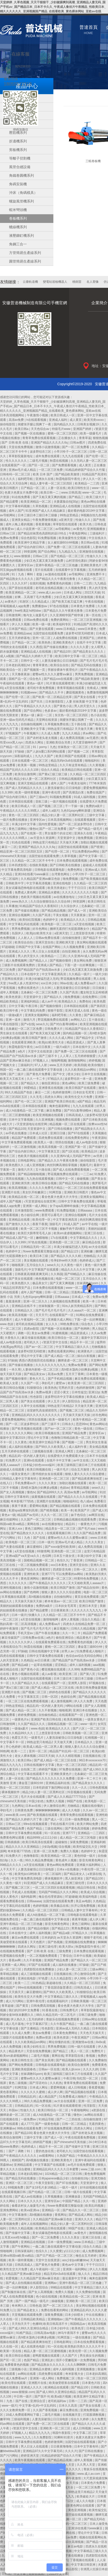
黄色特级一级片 (85, 1856)
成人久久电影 (71, 1810)
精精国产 (18, 2160)
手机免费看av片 (26, 1483)
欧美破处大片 (86, 2496)
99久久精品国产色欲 (19, 1092)
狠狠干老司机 (93, 1937)
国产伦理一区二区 (18, 697)
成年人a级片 (50, 810)
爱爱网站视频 (38, 1506)
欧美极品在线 (60, 1906)
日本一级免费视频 (77, 1819)
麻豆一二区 (45, 715)
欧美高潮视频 (18, 1188)
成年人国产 (16, 510)
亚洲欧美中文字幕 (33, 729)
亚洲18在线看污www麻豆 (32, 874)
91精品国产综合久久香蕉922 (39, 906)
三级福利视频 (20, 2419)
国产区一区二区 (39, 465)
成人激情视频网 (62, 1701)
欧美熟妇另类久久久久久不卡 (84, 2346)
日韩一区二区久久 (86, 1569)
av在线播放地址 (65, 897)
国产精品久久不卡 (51, 692)
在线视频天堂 (71, 2414)
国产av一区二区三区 (40, 1347)
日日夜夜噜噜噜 (62, 2446)
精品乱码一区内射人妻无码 (27, 1456)
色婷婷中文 (51, 919)
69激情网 (43, 1551)
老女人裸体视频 (26, 1756)
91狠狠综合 (35, 1387)
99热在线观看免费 (29, 2128)
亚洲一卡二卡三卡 (89, 1778)
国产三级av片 (39, 797)
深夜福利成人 (23, 756)
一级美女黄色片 (20, 1474)
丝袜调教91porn (31, 2074)
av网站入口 (79, 1019)
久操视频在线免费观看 (65, 1301)
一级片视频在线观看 (64, 801)
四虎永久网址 (34, 742)
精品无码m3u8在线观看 (67, 760)
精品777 (101, 2219)
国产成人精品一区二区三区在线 (53, 1687)
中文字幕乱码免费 (33, 1010)
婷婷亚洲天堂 (30, 2455)
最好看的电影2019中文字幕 (86, 510)
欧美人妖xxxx (71, 2069)
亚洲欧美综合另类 (58, 742)
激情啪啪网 (51, 1619)
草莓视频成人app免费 (15, 606)
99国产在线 (75, 1801)
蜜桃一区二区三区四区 (63, 433)
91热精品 (38, 1983)
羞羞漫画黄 (13, 1301)
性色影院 (36, 1397)
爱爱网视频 (58, 2087)
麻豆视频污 (62, 1628)
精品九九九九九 (11, 1765)
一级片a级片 (62, 1047)
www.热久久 (20, 901)
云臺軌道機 (30, 282)
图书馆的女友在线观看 (47, 1474)
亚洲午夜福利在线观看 (90, 2160)
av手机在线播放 (17, 1133)
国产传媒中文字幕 (78, 2146)
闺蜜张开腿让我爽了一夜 (35, 424)
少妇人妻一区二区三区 (72, 1969)
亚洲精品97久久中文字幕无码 (43, 2451)
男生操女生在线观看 (14, 1033)
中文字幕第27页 (37, 2024)
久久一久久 (80, 1787)
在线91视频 (37, 583)
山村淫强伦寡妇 (77, 560)
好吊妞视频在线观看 (93, 2187)
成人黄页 (76, 420)
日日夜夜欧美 (60, 1610)
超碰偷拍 (61, 1842)
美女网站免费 (83, 960)
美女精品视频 (98, 1447)
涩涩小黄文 (62, 1392)
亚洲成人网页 (64, 1451)
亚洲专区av (26, 565)
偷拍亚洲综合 (50, 1083)
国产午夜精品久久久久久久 (33, 706)
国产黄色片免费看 (38, 1074)
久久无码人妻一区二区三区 (89, 460)
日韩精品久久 (24, 1310)
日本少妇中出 (60, 2328)
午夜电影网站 (78, 533)
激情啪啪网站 (77, 1060)
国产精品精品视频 (54, 910)
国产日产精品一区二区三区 (55, 2255)
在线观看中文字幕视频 (71, 570)
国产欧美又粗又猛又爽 (67, 601)
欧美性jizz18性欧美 (28, 1874)
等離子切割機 (19, 158)
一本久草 (15, 1369)
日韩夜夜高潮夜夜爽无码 (32, 1274)
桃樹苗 (76, 282)
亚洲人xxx (16, 1528)
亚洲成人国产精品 (49, 965)
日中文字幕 (16, 1006)
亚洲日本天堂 (88, 1606)
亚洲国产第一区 (76, 1147)
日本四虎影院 (18, 865)
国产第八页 (88, 1674)
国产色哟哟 (82, 1328)
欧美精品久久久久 (73, 919)
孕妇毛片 (47, 1383)
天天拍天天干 (21, 2324)
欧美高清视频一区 (50, 1147)
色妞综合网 (69, 1696)
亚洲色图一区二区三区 (64, 1242)
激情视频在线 (98, 2233)
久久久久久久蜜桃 (33, 2092)
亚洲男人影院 (77, 1683)
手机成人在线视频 (24, 1892)
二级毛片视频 (38, 460)
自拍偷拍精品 (47, 1715)
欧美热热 (44, 642)
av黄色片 (79, 529)
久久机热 (56, 2083)
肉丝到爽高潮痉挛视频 (62, 1165)
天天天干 (41, 1315)
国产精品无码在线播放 (86, 665)
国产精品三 (76, 497)
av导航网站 (8, 515)
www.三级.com (91, 2169)
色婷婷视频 (41, 1906)
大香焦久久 (12, 1337)
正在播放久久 (67, 438)
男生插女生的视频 (92, 2355)
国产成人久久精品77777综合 (67, 1796)
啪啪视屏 (18, 1265)
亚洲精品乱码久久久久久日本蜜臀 (56, 2169)
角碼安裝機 (18, 184)
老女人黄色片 (9, 1896)
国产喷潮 (97, 847)
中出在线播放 (95, 2314)
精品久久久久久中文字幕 (78, 1269)
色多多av (51, 710)
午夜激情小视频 (38, 415)
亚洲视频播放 (96, 529)
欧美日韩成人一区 (63, 415)
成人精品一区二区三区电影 (78, 1837)
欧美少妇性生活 (35, 2046)
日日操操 (98, 988)
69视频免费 (16, 2187)
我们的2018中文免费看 (24, 2010)
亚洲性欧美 (32, 1574)
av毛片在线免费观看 (82, 2165)
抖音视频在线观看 (79, 1792)
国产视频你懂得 (61, 960)
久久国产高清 (41, 915)
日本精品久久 (84, 1742)
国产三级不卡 (48, 1056)
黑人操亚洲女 (74, 1878)
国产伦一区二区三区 (29, 1101)
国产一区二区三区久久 (58, 2305)
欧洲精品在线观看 (57, 2387)
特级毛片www (61, 429)
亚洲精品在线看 (20, 1219)
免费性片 (97, 2051)
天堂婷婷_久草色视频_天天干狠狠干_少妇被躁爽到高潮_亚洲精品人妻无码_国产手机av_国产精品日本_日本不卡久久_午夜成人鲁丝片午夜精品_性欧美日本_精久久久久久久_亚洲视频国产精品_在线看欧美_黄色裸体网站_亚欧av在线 (53, 7)
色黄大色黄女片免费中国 (22, 492)
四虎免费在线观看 (50, 1138)
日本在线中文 (30, 974)
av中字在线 (89, 1224)
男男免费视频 (84, 674)
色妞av (64, 1487)
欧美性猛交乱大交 (85, 1846)
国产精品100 (63, 651)
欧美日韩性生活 (79, 488)
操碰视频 (83, 1178)
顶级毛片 (55, 1224)
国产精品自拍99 (88, 1587)
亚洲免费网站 (9, 2210)
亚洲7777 (47, 1574)
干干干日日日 (77, 888)
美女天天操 (71, 2483)
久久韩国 (57, 1274)
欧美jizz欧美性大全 (39, 933)
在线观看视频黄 (85, 819)
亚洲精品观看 (23, 2165)
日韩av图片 (78, 442)
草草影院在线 (74, 2055)
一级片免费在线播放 (14, 819)
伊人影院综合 (71, 1401)
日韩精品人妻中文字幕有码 (18, 1478)
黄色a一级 (28, 715)
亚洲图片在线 (11, 1192)
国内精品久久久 (65, 424)
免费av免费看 (9, 538)
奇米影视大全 (74, 2374)
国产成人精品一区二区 (60, 1356)
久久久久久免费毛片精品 (46, 1188)
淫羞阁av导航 (80, 1292)
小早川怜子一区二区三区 (71, 451)
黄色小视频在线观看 (26, 1674)
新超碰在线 (54, 1983)
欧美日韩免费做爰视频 (91, 1687)
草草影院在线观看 (65, 524)
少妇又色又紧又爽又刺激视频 (74, 597)
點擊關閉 (38, 47)
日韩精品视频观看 (71, 779)
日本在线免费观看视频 (89, 2342)
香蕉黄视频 (43, 524)
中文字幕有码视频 (18, 506)
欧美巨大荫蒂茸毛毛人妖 (35, 1233)
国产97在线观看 (79, 1133)
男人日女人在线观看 (46, 951)
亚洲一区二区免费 (45, 1851)
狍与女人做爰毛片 (35, 615)
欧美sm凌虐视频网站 (68, 1233)
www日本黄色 (87, 629)
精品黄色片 (84, 1637)
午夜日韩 (31, 1006)
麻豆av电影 (76, 2546)
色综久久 (63, 1560)
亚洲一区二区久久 (35, 1301)
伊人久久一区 (92, 479)
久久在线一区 (9, 2319)
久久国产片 (70, 2355)
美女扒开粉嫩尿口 (34, 1192)
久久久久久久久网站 (20, 1433)
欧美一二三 (19, 1751)
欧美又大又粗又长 (12, 1078)
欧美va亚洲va (30, 2210)
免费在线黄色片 (29, 988)
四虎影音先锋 (62, 1569)
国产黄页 (22, 2005)
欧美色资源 (13, 997)
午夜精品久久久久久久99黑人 (20, 810)
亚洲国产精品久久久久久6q (50, 442)
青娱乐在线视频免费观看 (63, 2019)
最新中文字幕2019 (94, 1337)
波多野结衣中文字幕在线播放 (65, 1397)
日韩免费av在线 (33, 1637)
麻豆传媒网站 (9, 1519)
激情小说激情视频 (47, 447)
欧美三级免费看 (89, 1083)
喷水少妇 (74, 1074)
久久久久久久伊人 (21, 1642)
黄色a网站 (69, 1083)
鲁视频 (91, 2055)
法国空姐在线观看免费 (48, 633)
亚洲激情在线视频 (91, 551)
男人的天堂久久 (85, 706)
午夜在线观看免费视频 (80, 2137)
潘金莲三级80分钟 (90, 1646)
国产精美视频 (49, 1510)
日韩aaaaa (85, 1210)
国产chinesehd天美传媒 (70, 2142)
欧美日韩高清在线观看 (37, 1842)
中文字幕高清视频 (38, 883)
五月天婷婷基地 (20, 638)
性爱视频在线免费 (12, 1955)
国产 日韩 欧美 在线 (15, 442)
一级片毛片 (62, 1469)
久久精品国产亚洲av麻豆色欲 (41, 879)
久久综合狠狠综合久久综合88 (50, 901)
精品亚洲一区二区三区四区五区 (21, 851)
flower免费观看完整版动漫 (41, 1251)
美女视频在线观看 (36, 1260)
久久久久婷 (90, 2069)
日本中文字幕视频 (21, 1119)
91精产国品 (24, 2333)
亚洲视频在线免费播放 (80, 1942)
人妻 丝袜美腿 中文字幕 (82, 701)
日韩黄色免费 (24, 1810)
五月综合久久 (35, 1265)
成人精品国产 (47, 2096)
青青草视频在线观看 (71, 688)
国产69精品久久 (75, 1274)
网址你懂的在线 (60, 2042)
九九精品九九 (67, 551)
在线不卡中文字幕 (89, 642)
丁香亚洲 (76, 1560)
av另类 (98, 1156)
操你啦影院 (8, 424)
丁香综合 (66, 1955)
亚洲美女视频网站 (37, 1015)
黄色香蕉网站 (9, 2092)
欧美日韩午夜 (9, 1010)
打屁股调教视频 (94, 2414)
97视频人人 (41, 1060)
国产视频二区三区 (50, 806)
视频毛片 (86, 1165)
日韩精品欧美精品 (33, 2319)
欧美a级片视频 (61, 2396)
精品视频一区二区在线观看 (68, 1124)
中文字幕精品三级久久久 (73, 1347)
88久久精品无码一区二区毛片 (56, 2015)
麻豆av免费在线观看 (26, 1937)
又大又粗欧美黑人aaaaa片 (86, 1583)
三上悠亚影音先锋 (82, 933)
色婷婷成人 (87, 1260)
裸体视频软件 (11, 1792)
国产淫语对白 (38, 2083)
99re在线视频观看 (35, 1824)
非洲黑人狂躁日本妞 (94, 2569)
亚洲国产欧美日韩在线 (60, 1101)
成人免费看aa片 (85, 983)
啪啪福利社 (93, 760)
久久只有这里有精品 (73, 765)
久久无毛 (36, 1097)
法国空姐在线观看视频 (73, 847)
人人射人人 (26, 938)
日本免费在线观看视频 (72, 860)
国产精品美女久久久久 (88, 651)
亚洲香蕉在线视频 (51, 1088)
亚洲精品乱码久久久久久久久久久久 (36, 1415)
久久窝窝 (56, 2251)
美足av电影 (83, 1901)
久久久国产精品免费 (87, 1533)
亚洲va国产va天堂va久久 (23, 1556)
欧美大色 (86, 524)
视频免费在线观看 (68, 1119)
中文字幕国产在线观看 (43, 1269)
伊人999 (79, 1978)
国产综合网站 (47, 551)
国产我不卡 (42, 2396)
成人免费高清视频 (72, 738)
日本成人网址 (73, 592)
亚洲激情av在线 (83, 2042)
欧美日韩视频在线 (47, 1433)
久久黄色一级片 (72, 1265)
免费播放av (40, 606)
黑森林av (6, 2165)
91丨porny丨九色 (44, 747)
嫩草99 (4, 2419)
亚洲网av (51, 2283)
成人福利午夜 (78, 1447)
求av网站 (89, 733)
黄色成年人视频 (66, 1860)
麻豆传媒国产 (11, 1637)
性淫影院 (89, 2105)
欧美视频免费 (9, 2224)
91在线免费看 (21, 497)
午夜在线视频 (94, 601)
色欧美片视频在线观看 (36, 897)
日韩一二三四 (83, 583)
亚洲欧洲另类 (21, 1183)
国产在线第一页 (32, 833)
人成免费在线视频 (65, 638)
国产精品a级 (20, 1665)
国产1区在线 (71, 1151)
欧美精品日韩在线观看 (77, 769)
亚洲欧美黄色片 (91, 565)
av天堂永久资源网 (42, 838)
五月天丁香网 (75, 1374)
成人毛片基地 (15, 2024)
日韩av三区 (8, 533)
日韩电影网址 (27, 1160)
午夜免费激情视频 (44, 520)
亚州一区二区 (41, 638)
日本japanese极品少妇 (54, 2178)
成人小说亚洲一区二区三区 (35, 529)
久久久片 (71, 2451)
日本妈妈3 (48, 1937)
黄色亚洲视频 (77, 2510)
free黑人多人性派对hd (24, 983)
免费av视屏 (44, 1392)
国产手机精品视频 (60, 1378)
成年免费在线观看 (47, 456)
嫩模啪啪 (42, 1238)
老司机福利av (57, 2401)
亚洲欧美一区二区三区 (81, 2301)
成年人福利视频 (80, 1665)
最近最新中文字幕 (74, 2278)
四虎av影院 (32, 1328)
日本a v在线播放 (68, 1869)
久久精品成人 (40, 601)
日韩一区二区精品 (57, 1292)
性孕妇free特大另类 (64, 1260)
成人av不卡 (49, 1001)
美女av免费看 (41, 1333)
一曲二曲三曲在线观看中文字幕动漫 (38, 1069)
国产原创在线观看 (21, 588)
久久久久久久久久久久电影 (80, 892)
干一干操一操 (74, 806)
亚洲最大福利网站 (88, 1865)
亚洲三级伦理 (75, 1883)
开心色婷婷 (13, 1746)
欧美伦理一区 (41, 1219)
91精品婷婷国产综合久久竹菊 (85, 470)
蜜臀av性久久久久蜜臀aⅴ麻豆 (52, 674)
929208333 (22, 66)
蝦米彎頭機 (18, 210)
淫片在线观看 (44, 570)
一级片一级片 (68, 2187)
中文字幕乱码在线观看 (24, 924)
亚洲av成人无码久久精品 (73, 2028)
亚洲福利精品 (30, 1001)
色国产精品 (35, 1828)
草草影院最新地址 (21, 456)
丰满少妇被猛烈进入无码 (42, 979)
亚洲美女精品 (21, 520)
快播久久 (34, 1615)
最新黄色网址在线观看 (79, 2505)
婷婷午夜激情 (9, 1628)
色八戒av (86, 1501)
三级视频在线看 (42, 1451)
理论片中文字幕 (32, 1356)
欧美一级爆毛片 (91, 433)
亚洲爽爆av (7, 2128)
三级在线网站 (54, 1828)
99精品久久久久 (11, 1865)
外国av (14, 2110)
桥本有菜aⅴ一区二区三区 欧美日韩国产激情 (74, 1601)
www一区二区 (92, 492)
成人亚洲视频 (35, 1165)
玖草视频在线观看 (14, 1597)
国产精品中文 (85, 1038)
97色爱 (43, 1978)
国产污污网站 (9, 2455)
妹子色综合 (79, 1515)
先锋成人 (93, 688)
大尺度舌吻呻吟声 (85, 742)
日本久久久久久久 (30, 2201)
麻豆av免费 (69, 2537)
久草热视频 (40, 506)
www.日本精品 (66, 629)
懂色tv (33, 829)
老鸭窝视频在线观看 (46, 2355)
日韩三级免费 (87, 2015)
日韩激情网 (13, 615)
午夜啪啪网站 (80, 2110)
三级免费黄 (64, 1951)
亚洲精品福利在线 (58, 1783)
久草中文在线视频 (33, 1406)
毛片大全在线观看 (33, 1796)
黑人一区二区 (80, 2051)
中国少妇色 (37, 1801)
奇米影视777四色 (23, 1501)
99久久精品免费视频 (39, 1860)
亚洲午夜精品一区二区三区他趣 (57, 565)
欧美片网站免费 (88, 1824)
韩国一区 (6, 1069)
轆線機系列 (18, 227)
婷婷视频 (95, 1060)
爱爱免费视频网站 (95, 788)
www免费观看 (45, 1210)
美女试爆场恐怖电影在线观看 (26, 888)
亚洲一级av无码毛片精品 (17, 720)
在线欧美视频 (38, 865)
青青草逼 (85, 438)
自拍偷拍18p (80, 2178)
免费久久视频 (55, 1801)
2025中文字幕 (58, 2573)
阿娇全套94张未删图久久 (17, 2015)
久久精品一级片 (80, 974)
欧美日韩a (22, 429)
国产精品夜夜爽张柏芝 (87, 1478)
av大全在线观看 (65, 2101)
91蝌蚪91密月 (64, 2437)
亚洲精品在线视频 (33, 2242)
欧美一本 (89, 1301)
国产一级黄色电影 (47, 2124)
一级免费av (29, 2119)
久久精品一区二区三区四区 (88, 774)
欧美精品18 (89, 1151)
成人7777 (27, 2124)
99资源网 (30, 551)
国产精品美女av (35, 1374)
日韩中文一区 (30, 660)
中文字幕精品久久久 (84, 1238)
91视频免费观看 (61, 797)
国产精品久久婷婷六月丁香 (34, 656)
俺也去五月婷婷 (86, 2255)
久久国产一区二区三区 (36, 1519)
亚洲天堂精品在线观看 (33, 783)
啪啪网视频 (58, 1060)
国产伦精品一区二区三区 (68, 556)
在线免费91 (90, 997)
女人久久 (52, 1324)
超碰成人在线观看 (95, 865)
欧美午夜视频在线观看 (30, 2460)
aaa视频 (98, 1665)
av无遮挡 (92, 738)
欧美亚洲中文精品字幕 (30, 542)
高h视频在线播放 (40, 1597)
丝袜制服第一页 (49, 1306)
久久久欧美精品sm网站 (81, 1069)
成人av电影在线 (87, 1142)
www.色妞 (7, 1324)
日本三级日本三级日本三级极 (38, 515)
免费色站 (85, 1001)
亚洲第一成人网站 (35, 1206)
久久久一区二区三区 (55, 1515)
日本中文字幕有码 (86, 2446)
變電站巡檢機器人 (55, 282)
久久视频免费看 (76, 588)
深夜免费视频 (79, 1842)
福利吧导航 (26, 479)
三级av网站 (97, 1969)
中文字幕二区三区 (85, 2433)
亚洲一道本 (13, 1019)
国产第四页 (98, 1006)
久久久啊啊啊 (76, 2364)
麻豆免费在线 (69, 2410)
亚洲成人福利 (58, 420)
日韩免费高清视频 (43, 2005)
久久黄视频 (97, 765)
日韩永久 (68, 1424)
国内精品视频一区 (75, 1033)
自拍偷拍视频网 (32, 724)
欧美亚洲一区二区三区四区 (86, 1383)
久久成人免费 (50, 733)
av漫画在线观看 (56, 574)
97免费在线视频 (70, 1769)
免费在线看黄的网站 (62, 1351)
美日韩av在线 (90, 542)
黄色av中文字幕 (73, 2264)
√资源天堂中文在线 (54, 1342)
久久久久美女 (47, 1483)
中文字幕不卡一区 (12, 1742)
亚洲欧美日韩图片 (76, 1192)
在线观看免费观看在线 (51, 1642)
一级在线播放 (81, 2337)
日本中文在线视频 (93, 1074)
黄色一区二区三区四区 (24, 815)
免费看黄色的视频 (59, 583)
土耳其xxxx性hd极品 (16, 2237)
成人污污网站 (15, 2001)
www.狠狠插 (22, 556)
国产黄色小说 (63, 706)
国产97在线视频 (67, 2183)
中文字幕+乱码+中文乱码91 (38, 2405)
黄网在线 (33, 1524)
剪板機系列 (18, 150)
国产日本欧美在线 (95, 1119)
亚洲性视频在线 (11, 1587)
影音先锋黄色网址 (91, 1860)
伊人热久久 (19, 2019)
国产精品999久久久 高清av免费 (58, 1492)
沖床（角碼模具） (23, 193)
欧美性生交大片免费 (79, 1097)
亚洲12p (93, 1392)
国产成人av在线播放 (29, 2196)
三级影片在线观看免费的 (19, 965)
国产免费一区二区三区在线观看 (69, 547)
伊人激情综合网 (55, 1806)
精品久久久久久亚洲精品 (23, 1846)
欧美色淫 (78, 2328)
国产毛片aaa (87, 1528)
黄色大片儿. (37, 1378)
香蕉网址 (61, 2215)
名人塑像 (93, 282)
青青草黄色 (41, 665)
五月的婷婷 (36, 2019)
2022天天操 (92, 592)
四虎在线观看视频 (12, 1656)
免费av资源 (44, 2037)
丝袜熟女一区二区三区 (73, 747)
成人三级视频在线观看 (36, 1974)
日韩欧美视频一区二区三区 (81, 1733)
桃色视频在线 (44, 1278)
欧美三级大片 (95, 497)
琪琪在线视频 (64, 1142)
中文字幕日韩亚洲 (83, 2564)
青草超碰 (8, 2005)
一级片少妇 (99, 974)
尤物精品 (89, 1256)
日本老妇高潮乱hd (18, 665)
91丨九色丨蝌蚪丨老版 (27, 574)
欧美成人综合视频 (93, 1892)
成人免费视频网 (17, 960)
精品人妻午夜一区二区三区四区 (51, 483)
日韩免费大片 (54, 1029)
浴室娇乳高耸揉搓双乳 (42, 1410)
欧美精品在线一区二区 (24, 1197)
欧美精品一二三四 (87, 483)
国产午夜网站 (21, 2246)
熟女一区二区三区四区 (72, 1765)
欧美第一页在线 (11, 2351)
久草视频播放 (54, 2196)
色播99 (37, 2324)
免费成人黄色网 (26, 892)
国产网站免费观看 (21, 2065)
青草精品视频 (80, 1487)
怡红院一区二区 (88, 2078)
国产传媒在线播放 (56, 647)
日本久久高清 (68, 2405)
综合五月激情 (80, 1469)
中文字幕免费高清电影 (17, 869)
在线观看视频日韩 (59, 1533)
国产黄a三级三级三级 (53, 774)
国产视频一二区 (79, 751)
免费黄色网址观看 (12, 1837)
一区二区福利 (9, 879)
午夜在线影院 (9, 1024)
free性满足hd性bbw (28, 610)
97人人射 (41, 1065)
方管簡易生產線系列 (25, 253)
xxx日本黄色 (59, 1565)
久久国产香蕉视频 (45, 2410)
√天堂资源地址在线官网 (31, 1124)
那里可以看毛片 (52, 1215)
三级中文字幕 (95, 815)
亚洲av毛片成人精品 (23, 470)
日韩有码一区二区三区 (15, 474)
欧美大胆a (66, 1946)
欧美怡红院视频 (30, 919)
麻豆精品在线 (91, 1242)
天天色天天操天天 (92, 2033)
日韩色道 (100, 524)
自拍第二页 (29, 1769)
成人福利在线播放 (21, 1447)
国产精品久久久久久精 (66, 1256)
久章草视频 (69, 856)
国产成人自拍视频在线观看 (24, 2283)
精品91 (71, 1524)
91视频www (29, 692)
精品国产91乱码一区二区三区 (69, 1751)
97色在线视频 (59, 606)
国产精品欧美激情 (67, 474)
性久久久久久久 (17, 460)
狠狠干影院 (55, 1010)
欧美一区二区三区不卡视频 (39, 1228)
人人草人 (66, 1056)
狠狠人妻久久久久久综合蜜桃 (85, 1474)
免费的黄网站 (60, 620)
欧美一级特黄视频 (27, 792)
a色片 (22, 1051)
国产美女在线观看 (21, 1278)
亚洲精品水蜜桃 (49, 892)
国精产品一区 (18, 679)
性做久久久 (83, 520)
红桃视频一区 (94, 1737)
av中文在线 (81, 1460)
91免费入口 (7, 2310)
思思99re (82, 1424)
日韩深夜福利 (24, 2251)
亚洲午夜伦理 (51, 792)
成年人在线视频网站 (35, 2224)
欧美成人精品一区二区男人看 (43, 1746)
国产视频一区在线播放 (30, 433)
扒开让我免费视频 (83, 1906)
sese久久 (42, 1024)
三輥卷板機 (93, 161)
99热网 (4, 1751)
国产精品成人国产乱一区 (17, 1238)
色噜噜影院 (31, 1856)
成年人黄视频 (9, 992)
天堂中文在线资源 (40, 1051)
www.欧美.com (16, 1815)
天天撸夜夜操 (21, 674)
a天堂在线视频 (15, 688)
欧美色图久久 (15, 1165)
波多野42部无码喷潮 (80, 633)
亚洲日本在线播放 (85, 1710)
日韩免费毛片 (69, 2010)
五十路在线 (79, 724)
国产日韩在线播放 (60, 1128)
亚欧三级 (41, 801)
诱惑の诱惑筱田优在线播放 (37, 1360)
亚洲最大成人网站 (60, 1319)
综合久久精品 (50, 769)
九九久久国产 (44, 756)
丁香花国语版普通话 (59, 1987)
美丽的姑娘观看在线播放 (17, 1606)
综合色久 (35, 679)
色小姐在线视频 (47, 2296)
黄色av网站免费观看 (61, 1865)
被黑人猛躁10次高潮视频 (67, 2542)
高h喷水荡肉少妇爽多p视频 (80, 1369)
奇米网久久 (20, 2305)
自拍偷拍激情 (71, 938)
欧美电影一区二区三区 (57, 924)
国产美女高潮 (44, 2060)
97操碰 (20, 751)
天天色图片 (38, 1942)
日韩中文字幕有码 (17, 1497)
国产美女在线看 (85, 697)
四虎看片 (6, 1319)
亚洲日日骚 (58, 1133)
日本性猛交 (79, 1392)
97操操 (12, 1360)
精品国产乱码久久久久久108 (19, 769)
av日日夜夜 (43, 1047)
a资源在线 (94, 1874)
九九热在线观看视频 (40, 1178)
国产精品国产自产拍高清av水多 (39, 969)
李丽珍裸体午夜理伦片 (63, 670)
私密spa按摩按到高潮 (24, 1510)
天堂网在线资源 (47, 720)
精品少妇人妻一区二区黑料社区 (35, 779)
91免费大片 (14, 1460)
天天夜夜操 (79, 915)
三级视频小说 (18, 2369)
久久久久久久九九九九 (51, 1365)
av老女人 (6, 556)
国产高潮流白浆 (74, 792)
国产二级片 (17, 1074)
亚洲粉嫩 (87, 1251)
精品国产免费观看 (24, 1138)
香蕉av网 (15, 1960)
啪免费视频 (86, 838)
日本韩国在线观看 (21, 801)
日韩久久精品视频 (83, 1628)
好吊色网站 (40, 929)
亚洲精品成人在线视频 (65, 506)
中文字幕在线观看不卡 (33, 1774)
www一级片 (88, 1724)
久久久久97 (20, 583)
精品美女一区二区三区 (60, 1528)
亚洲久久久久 (84, 2219)
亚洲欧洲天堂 (65, 942)
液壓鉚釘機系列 (21, 236)
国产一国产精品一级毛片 (86, 829)
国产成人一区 (77, 910)
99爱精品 (30, 1088)
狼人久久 (84, 2274)
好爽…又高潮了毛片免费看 (33, 597)
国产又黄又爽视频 (62, 1283)
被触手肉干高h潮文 (73, 1228)
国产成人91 (100, 1510)
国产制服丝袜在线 (14, 2292)
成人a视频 (7, 656)
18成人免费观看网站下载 (23, 2414)
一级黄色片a (20, 1719)
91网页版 (55, 1192)
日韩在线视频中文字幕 (44, 1651)
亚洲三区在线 (93, 1233)
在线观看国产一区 (14, 465)
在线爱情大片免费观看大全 (66, 1456)
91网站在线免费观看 (90, 1315)
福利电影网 (29, 1896)
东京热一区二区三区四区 (72, 715)
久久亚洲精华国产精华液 (67, 615)
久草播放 (12, 906)
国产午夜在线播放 (47, 1633)
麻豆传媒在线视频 (34, 1337)
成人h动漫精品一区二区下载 (25, 1110)
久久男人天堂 (86, 2464)
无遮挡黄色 (97, 2124)
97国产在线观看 (39, 1965)
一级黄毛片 (36, 1737)
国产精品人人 (38, 960)
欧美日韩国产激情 (34, 1038)
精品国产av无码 (28, 1515)
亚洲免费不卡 (96, 574)
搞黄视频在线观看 (43, 1497)
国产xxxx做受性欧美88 (60, 1547)
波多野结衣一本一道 (78, 1078)
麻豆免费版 (54, 1110)
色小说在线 (98, 715)
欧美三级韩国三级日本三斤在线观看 (82, 1465)
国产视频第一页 (35, 670)
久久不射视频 (47, 1710)
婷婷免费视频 (27, 1715)
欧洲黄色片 (86, 1351)
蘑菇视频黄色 (75, 692)
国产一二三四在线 (68, 2119)
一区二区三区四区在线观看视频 (54, 1887)
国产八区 (79, 1728)
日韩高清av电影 (45, 2333)
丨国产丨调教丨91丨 (20, 2151)
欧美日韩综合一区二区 (63, 1337)
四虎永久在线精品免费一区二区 (84, 1624)
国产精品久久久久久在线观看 (78, 1497)
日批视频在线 (92, 1756)
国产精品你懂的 (39, 1928)
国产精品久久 (53, 997)
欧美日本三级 (39, 1256)
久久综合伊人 (69, 906)
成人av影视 (49, 1674)
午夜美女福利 (77, 783)
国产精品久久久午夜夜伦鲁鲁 (56, 579)
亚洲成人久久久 (20, 951)
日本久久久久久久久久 (66, 2469)
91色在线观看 (21, 842)
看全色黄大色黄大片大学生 (60, 1197)
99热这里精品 (69, 515)
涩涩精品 (61, 1665)
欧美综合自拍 (59, 665)
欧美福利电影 (88, 1896)
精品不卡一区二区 (82, 1342)
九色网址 (18, 1806)
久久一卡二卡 (36, 1078)
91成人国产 (72, 1224)
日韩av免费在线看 (36, 620)
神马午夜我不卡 (69, 2333)
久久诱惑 (36, 647)
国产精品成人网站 (81, 2215)
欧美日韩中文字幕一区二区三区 (76, 656)
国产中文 (59, 1074)
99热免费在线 (70, 1324)
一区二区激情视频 (24, 1147)
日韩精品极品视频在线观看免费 (75, 1519)
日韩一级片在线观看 (82, 2046)
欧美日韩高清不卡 (55, 2324)
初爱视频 (12, 2278)
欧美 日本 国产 (43, 474)
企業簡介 (99, 303)
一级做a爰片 (14, 1015)
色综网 (47, 1556)
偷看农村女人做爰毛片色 (29, 2205)
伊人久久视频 (21, 624)
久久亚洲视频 (44, 1119)
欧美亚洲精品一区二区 (36, 501)
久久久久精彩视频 (68, 1756)
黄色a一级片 (36, 683)
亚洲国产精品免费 (74, 1433)
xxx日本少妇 (49, 983)
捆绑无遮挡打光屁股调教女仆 (70, 929)
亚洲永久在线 (44, 479)
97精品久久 (55, 1078)
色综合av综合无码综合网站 (84, 1656)
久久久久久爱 (79, 647)
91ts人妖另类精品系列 (77, 1306)
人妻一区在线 (57, 488)
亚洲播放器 (73, 2196)
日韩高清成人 (75, 1115)
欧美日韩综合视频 (44, 1183)
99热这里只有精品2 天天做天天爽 (71, 729)
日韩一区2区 (50, 1696)
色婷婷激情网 (61, 1092)
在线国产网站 (51, 947)
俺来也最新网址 (60, 1106)
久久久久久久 (18, 1583)
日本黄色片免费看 (83, 606)
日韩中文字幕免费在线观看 (76, 1201)
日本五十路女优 (64, 1556)
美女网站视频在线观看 (92, 942)
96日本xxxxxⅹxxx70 (92, 1760)
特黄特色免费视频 (86, 1578)
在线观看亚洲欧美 (24, 1042)
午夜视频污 (31, 733)
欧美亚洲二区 (68, 1674)
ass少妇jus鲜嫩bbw (75, 2260)
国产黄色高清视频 (77, 1828)
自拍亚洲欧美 (71, 951)
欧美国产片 (83, 1510)
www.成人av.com (50, 592)
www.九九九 (23, 2437)
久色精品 (27, 1660)
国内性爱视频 (47, 824)
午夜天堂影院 (44, 2183)
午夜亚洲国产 (80, 2037)
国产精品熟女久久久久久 (17, 579)
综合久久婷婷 (80, 2419)
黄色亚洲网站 (30, 1578)
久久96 (46, 988)
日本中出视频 (82, 1955)
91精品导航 (46, 2119)
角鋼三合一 (18, 244)
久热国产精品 (66, 2155)
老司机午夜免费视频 (41, 688)
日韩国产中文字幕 (28, 947)
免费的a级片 (94, 806)
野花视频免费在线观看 (76, 979)
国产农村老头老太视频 (42, 738)
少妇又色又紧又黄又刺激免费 (44, 560)
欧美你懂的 (96, 1065)
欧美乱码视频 (94, 2205)
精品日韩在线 (86, 1887)
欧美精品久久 (67, 1001)
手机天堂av (26, 1633)
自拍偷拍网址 (63, 1597)
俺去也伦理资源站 (50, 1896)
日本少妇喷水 (74, 2314)
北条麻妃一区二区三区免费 (39, 992)
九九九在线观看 (73, 456)
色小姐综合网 (30, 1215)
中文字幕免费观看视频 (17, 1142)
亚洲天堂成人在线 (77, 1010)
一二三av (86, 1174)
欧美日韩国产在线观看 (71, 756)
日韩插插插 (12, 1842)
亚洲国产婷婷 (82, 429)
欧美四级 (80, 1065)
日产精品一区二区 (33, 488)
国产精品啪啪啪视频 (32, 1174)
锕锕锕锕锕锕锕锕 (47, 1810)
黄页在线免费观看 (87, 1597)
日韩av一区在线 (49, 2069)
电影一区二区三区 (68, 1278)
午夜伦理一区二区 (93, 1869)
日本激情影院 (54, 701)
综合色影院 (28, 538)
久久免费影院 (42, 2437)
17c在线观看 (60, 1238)
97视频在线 (97, 1683)
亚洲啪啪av (56, 2319)
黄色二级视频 (18, 2083)
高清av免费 (17, 420)
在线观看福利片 (58, 2001)
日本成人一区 (81, 1297)
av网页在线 (96, 1515)
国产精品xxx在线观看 (58, 679)
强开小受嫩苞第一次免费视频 (76, 2360)
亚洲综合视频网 (20, 915)
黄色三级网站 (18, 829)
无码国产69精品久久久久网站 (58, 1892)
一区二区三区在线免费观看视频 (86, 1188)
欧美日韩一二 (49, 492)
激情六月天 (26, 1169)
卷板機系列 (18, 218)
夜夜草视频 (80, 1919)
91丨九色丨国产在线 (32, 1537)
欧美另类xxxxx (94, 420)
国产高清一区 (98, 2401)
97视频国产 (14, 733)
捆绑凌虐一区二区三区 (73, 1360)
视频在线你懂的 (93, 1806)
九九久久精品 (71, 733)
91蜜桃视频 (60, 1333)
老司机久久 (32, 1342)
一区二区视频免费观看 (33, 1565)
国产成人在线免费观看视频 (71, 1169)
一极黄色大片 (87, 1524)
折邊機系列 (18, 141)
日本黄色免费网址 (65, 2033)
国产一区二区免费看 (76, 447)
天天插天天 (17, 1992)
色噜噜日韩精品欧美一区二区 (71, 1437)
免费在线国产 (96, 792)
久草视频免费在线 (57, 724)
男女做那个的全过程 (59, 833)
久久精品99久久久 (21, 1733)
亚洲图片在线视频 (48, 1501)
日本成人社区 (38, 1133)
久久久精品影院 (61, 1978)
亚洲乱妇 (47, 2360)
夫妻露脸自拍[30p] (66, 501)
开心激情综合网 (85, 1974)
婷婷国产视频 (47, 1769)
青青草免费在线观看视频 (39, 438)
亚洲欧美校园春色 (24, 2069)
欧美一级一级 (41, 624)
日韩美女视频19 (88, 424)
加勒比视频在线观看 (94, 842)
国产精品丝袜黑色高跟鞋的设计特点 (42, 533)
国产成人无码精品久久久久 (24, 788)
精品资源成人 (76, 1042)
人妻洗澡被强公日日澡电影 (60, 660)
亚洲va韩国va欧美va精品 (17, 2255)
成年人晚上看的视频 (20, 524)
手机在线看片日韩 (62, 1824)
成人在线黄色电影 (33, 2346)
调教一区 (24, 1333)
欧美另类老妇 (57, 888)
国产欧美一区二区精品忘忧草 (52, 697)
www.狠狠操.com (23, 2392)
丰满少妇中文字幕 (24, 824)
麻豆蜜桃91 (35, 1547)
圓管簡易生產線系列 (25, 261)
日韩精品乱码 (27, 2096)
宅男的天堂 (66, 1387)
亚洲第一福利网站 (75, 2269)
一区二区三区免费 (50, 470)
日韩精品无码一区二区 (36, 1247)
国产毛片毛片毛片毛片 (51, 1310)
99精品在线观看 (62, 2287)
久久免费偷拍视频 (88, 2292)
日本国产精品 (18, 629)
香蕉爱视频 (96, 2087)
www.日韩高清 (71, 492)
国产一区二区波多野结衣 (76, 824)
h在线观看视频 (36, 420)
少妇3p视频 (49, 1846)
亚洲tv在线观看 (34, 1460)
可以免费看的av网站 (86, 851)
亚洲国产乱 (88, 638)
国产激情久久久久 (18, 1224)
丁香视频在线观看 (82, 2560)
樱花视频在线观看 (54, 1669)
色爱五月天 (19, 1737)
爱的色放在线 (45, 2151)
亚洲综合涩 (38, 2401)
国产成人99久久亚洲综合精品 (29, 2328)
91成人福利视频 (85, 797)
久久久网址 (9, 919)
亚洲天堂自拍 (44, 942)
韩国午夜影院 (61, 2433)
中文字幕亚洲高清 (54, 974)
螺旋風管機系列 (21, 201)
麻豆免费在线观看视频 (90, 1378)
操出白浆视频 (86, 1356)
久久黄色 (75, 1015)
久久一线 (17, 1860)
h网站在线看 (74, 1706)
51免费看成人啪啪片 (90, 1651)
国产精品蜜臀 (9, 501)
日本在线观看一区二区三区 (30, 760)
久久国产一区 (30, 1383)
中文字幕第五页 (49, 1151)
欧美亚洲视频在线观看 (48, 1115)
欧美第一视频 (27, 765)
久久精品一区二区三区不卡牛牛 (33, 860)
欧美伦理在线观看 (14, 2383)
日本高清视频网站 (12, 415)
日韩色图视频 (98, 1787)
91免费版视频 (47, 538)
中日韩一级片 (23, 2396)
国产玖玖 (37, 701)
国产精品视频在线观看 (65, 1506)
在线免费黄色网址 (77, 1138)
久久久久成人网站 (61, 1038)
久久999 (7, 792)
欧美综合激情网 (26, 774)
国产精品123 (70, 1251)
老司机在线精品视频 (49, 588)
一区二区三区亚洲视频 (86, 620)
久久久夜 (6, 779)
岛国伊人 (18, 933)
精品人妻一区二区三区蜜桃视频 (45, 2351)
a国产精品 (84, 1101)
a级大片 (7, 1124)
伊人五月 (54, 1401)
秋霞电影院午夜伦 (68, 479)
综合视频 (64, 1846)
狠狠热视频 (100, 438)
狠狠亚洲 (100, 960)
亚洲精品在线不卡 (24, 1306)
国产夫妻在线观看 (41, 629)
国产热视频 (55, 1942)
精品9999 (33, 1837)
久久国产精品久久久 (26, 1683)
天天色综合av (40, 429)
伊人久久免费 (83, 1701)
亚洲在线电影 (62, 883)
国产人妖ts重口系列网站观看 (46, 751)
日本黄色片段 (91, 2383)
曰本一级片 (46, 1542)
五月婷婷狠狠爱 (85, 1056)
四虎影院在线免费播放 (39, 1969)
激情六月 (29, 1019)
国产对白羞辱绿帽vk (64, 1024)
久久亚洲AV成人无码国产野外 (71, 1156)
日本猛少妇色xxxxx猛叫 (39, 1465)
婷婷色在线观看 (60, 1692)
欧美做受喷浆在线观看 (64, 2383)
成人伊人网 (97, 1919)
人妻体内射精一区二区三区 (40, 1369)
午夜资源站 (99, 1138)
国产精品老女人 (75, 1874)
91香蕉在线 (50, 2010)
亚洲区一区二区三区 (20, 2183)
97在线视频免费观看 (58, 2128)
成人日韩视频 (77, 2087)
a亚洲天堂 (66, 520)
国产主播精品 (30, 2028)
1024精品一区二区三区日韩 (64, 2174)
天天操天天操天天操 (77, 1415)
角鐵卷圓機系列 (21, 175)
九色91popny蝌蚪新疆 (76, 810)
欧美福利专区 (62, 624)
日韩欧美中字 (15, 883)
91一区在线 (53, 1833)
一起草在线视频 (42, 1665)
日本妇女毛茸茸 (84, 1092)
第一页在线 (94, 615)
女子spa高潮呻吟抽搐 (65, 1206)
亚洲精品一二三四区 (92, 1833)
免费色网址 (75, 869)
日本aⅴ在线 (33, 1806)
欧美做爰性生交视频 (73, 538)
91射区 (24, 601)
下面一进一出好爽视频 (79, 965)
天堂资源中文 (66, 838)
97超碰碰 (8, 947)
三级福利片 (97, 533)
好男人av (68, 1651)
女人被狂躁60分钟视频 (63, 542)
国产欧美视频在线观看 (27, 1428)
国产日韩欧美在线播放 (65, 865)
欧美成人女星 (9, 1383)
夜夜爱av (8, 529)
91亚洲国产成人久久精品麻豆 (45, 510)
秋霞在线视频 (59, 460)
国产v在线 (27, 1024)
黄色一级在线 (83, 1428)
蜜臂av (61, 1383)
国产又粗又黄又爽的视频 (50, 497)
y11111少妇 (49, 1837)
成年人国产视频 (11, 1201)
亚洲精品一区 (51, 2210)
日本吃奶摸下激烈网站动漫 (51, 1787)
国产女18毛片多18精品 (42, 2187)
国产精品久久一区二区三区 (89, 1960)
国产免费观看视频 (64, 465)
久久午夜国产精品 (62, 2024)
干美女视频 (61, 915)
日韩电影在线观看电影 (50, 869)
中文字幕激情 (18, 2215)
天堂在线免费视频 (21, 447)
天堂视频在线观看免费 (27, 2314)
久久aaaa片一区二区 (82, 1310)
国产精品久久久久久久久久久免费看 (51, 1778)
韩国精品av (78, 2324)
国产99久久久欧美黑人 (51, 1447)
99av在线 (66, 983)
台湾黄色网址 (60, 874)
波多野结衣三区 (41, 451)
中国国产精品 (71, 2201)
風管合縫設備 (19, 167)
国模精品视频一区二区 (39, 1560)
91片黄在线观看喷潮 (60, 683)
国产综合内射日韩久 (32, 547)
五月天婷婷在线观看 (16, 1451)
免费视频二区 (66, 2378)
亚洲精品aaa (22, 633)
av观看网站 (47, 2155)
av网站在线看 (93, 2115)
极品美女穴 (40, 1283)
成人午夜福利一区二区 (30, 1319)
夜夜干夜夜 (40, 1224)
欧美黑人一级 (43, 1142)
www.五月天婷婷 (61, 1065)
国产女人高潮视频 (12, 1492)
